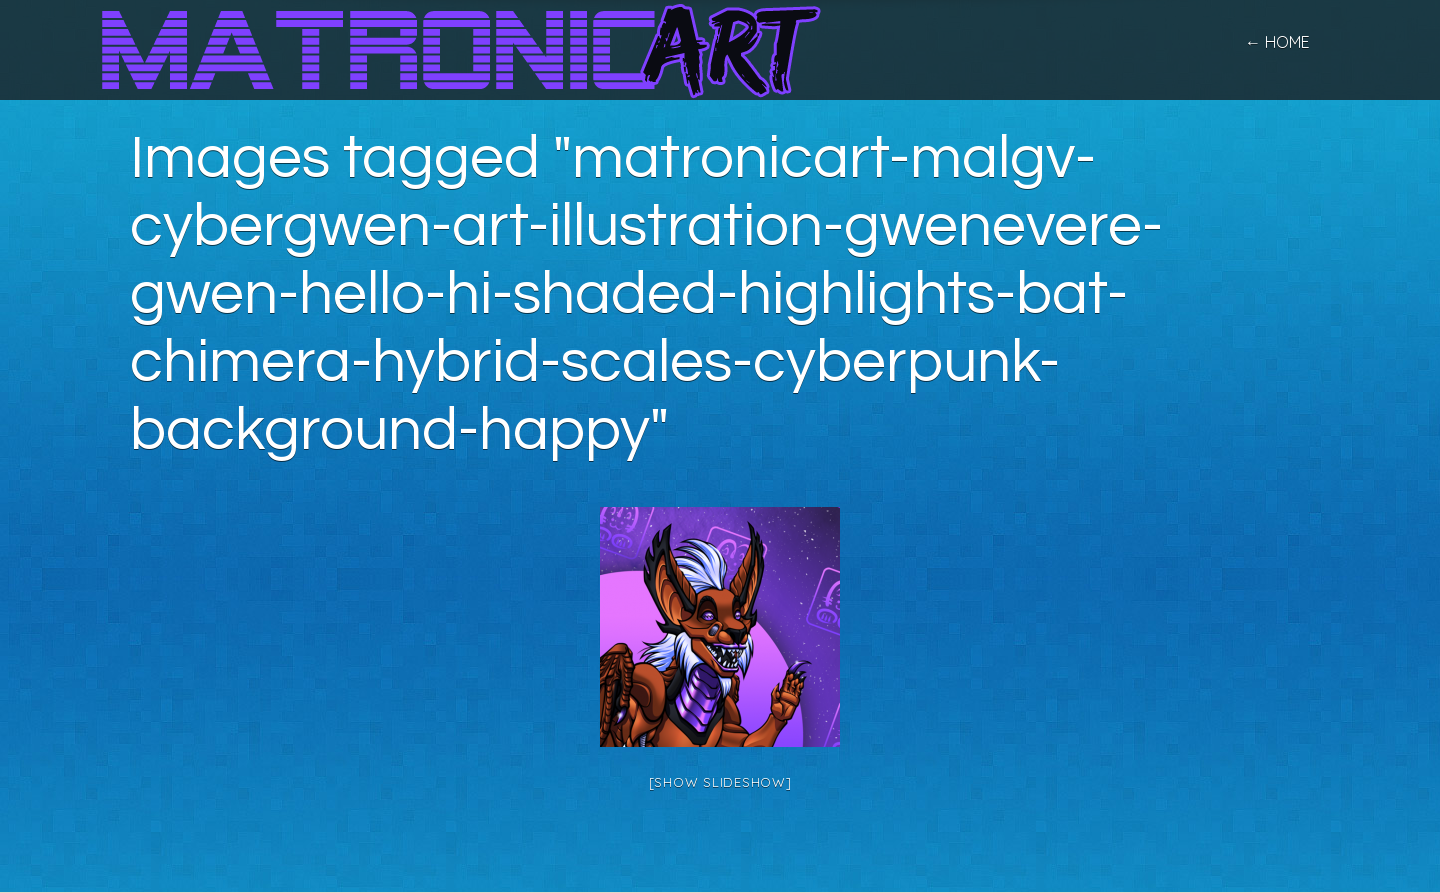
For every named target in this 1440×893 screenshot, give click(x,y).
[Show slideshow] (720, 782)
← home (1277, 42)
